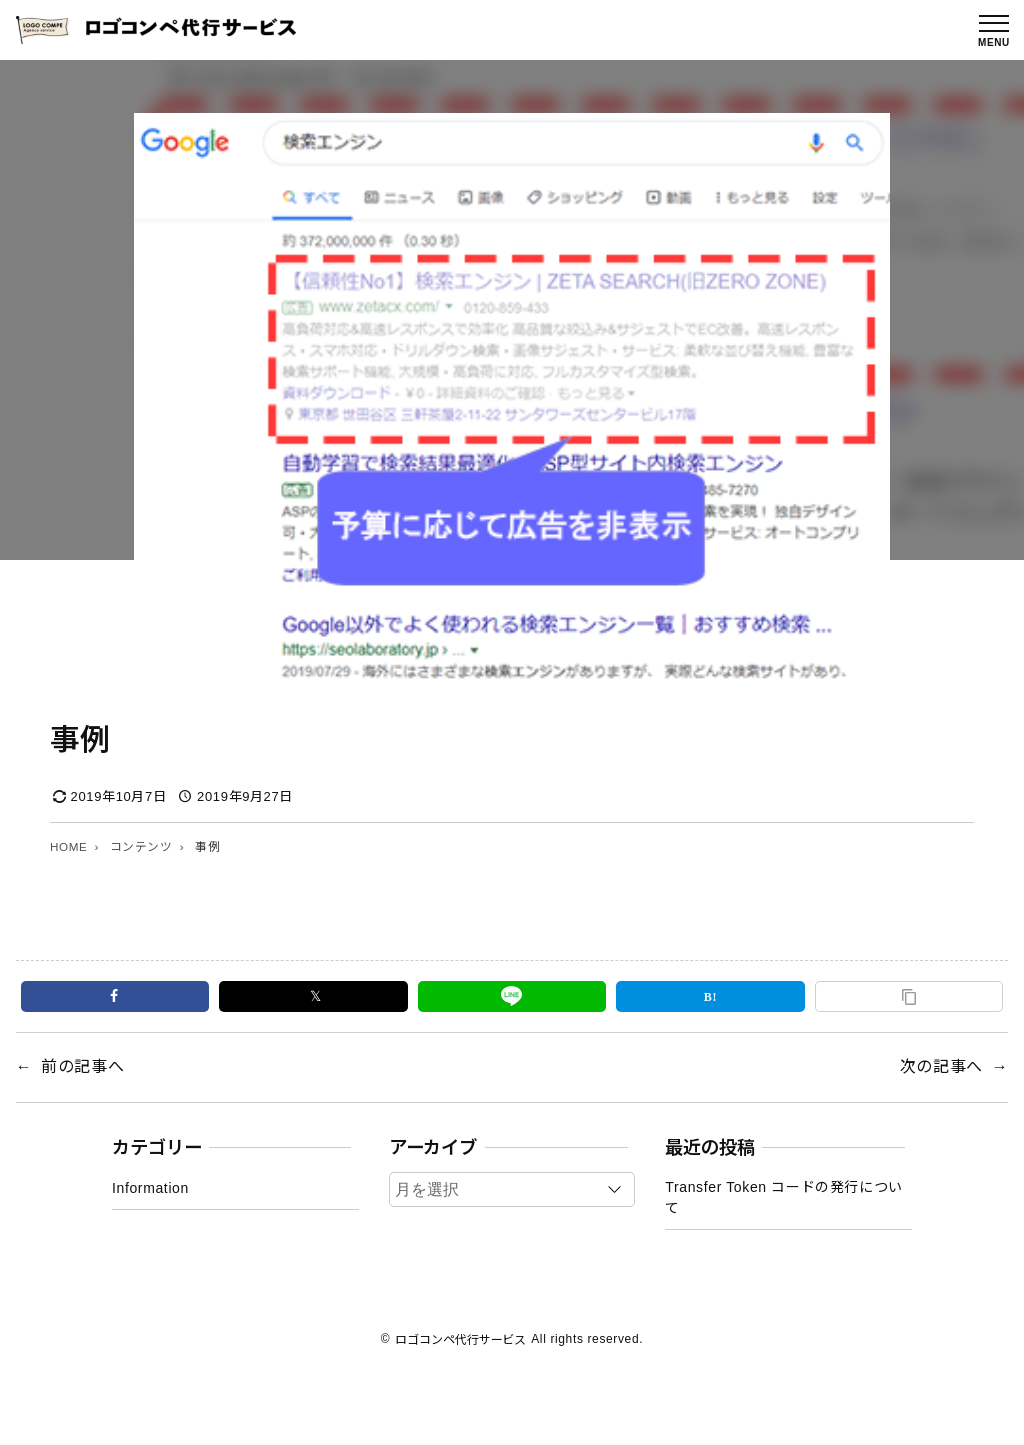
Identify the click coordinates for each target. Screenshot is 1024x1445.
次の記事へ (941, 1066)
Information (150, 1188)
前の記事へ (82, 1066)
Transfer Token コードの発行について (784, 1197)
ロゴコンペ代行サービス (460, 1339)
